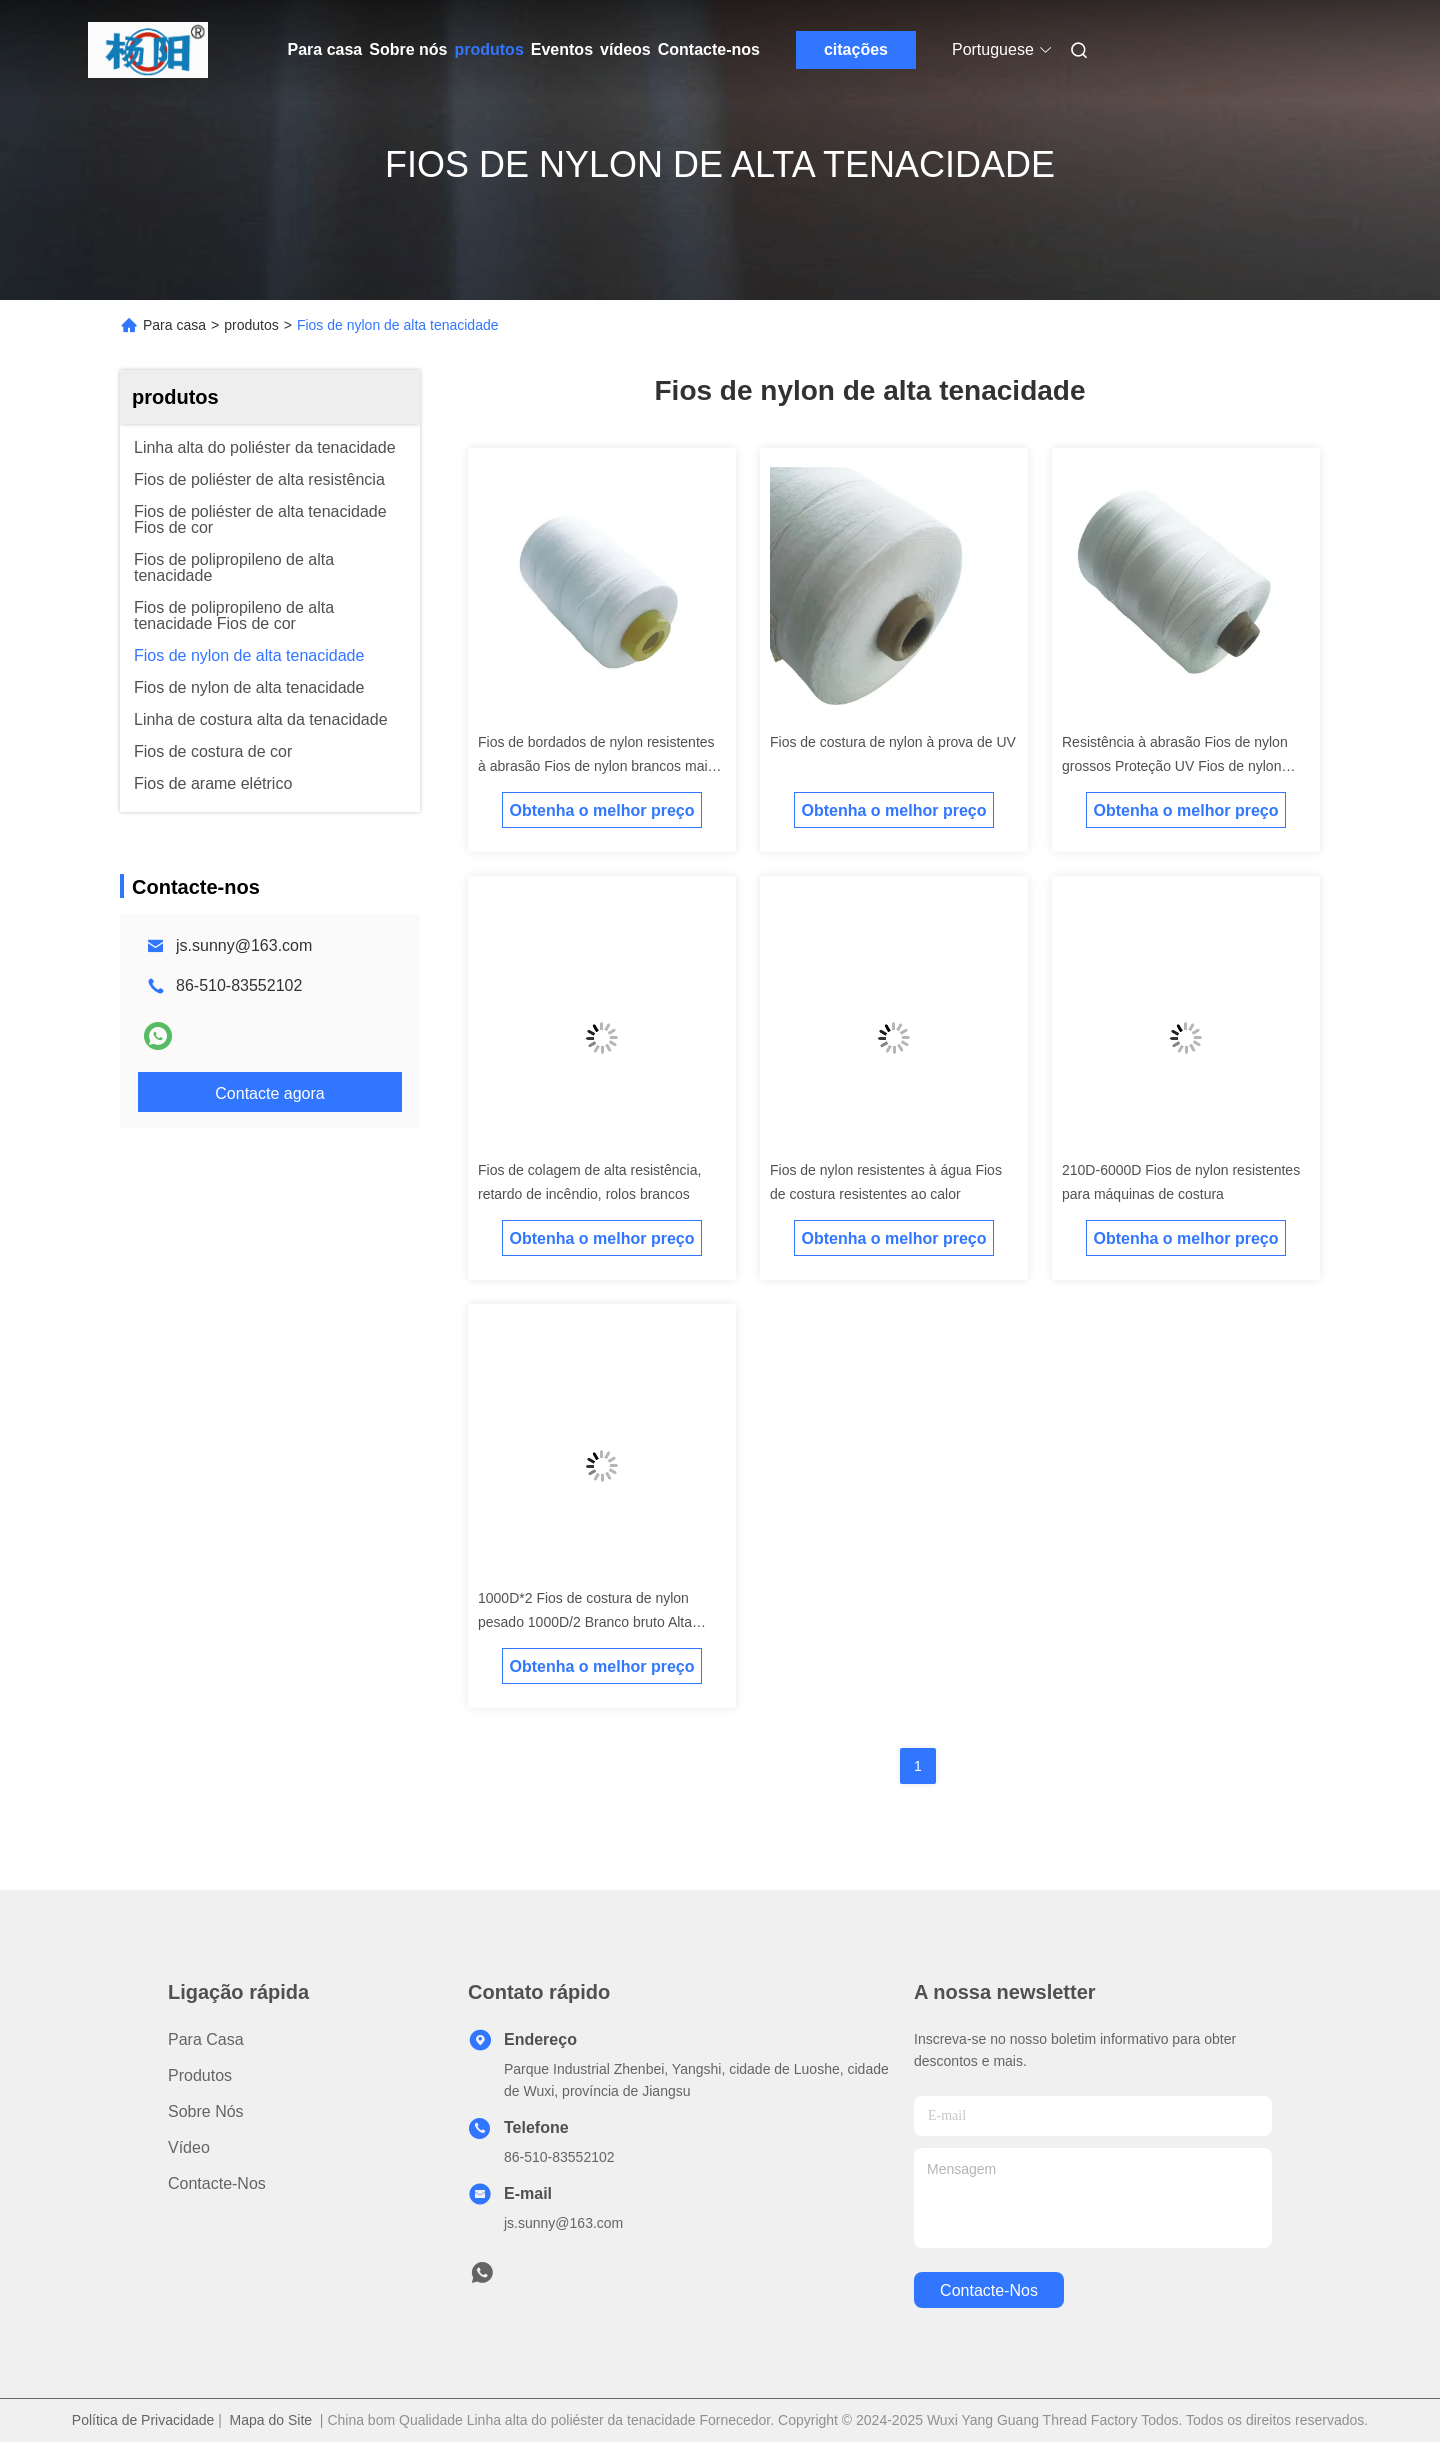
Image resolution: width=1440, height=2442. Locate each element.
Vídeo (189, 2147)
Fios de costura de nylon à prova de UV (893, 742)
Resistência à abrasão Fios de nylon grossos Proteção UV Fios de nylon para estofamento (1175, 766)
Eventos (562, 49)
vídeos (625, 49)
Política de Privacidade (143, 2420)
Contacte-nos (709, 49)
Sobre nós (408, 49)
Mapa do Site (271, 2420)
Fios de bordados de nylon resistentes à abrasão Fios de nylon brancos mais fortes (596, 766)
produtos (488, 49)
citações (856, 49)
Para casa (325, 49)
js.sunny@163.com (244, 945)
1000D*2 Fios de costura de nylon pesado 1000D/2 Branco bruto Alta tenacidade (585, 1622)
